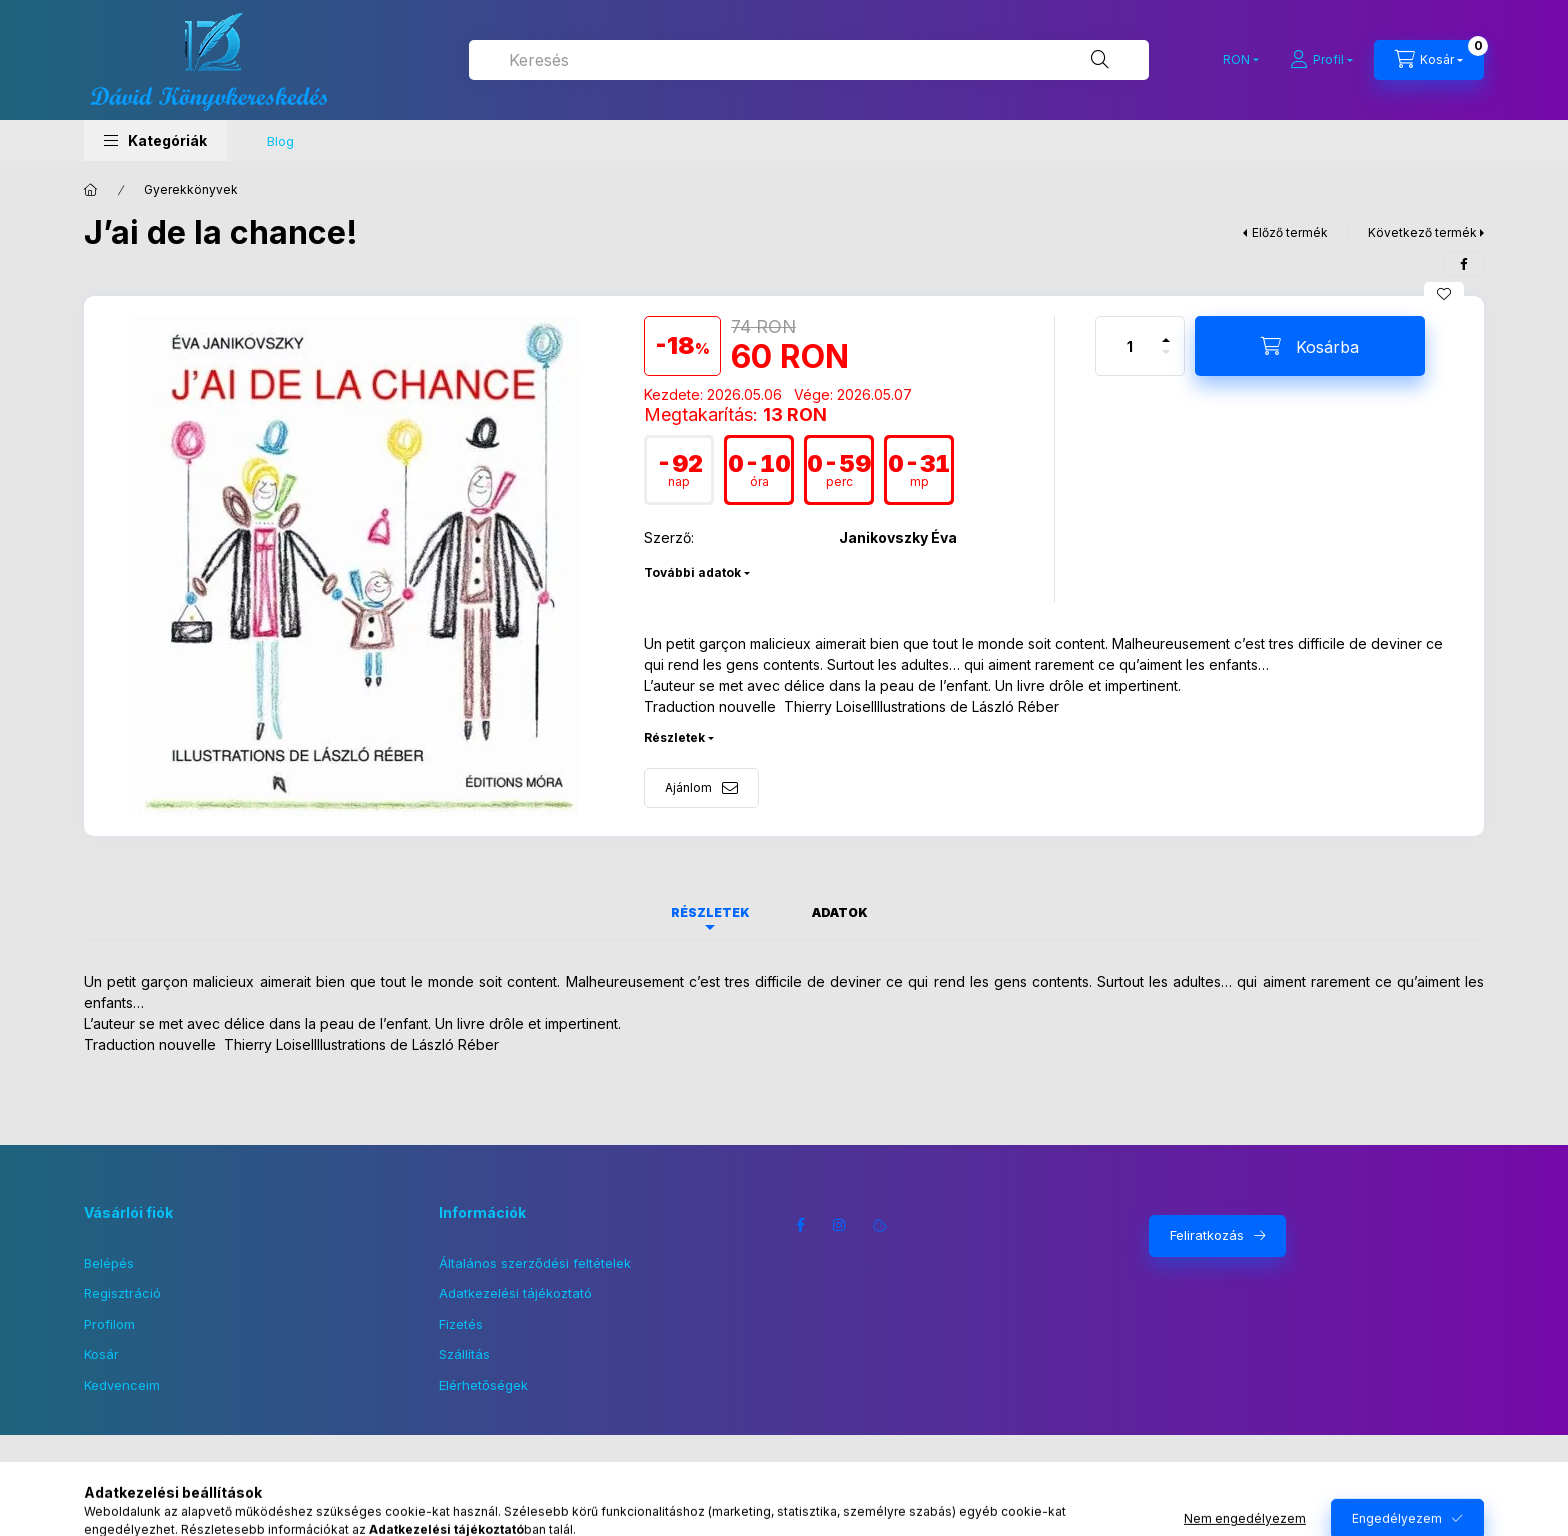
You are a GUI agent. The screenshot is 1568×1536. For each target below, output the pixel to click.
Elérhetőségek (483, 1385)
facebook (800, 1225)
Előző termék (1290, 232)
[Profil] (1321, 60)
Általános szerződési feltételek (535, 1263)
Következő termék (1422, 232)
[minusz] (1166, 360)
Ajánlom (688, 787)
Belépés (109, 1263)
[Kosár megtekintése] (1429, 60)
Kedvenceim (122, 1385)
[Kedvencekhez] (1444, 294)
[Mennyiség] (1130, 346)
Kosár (101, 1354)
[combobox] (809, 60)
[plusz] (1166, 331)
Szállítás (464, 1354)
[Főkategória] (91, 190)
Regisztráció (122, 1293)
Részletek (674, 737)
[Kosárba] (1310, 346)
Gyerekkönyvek (191, 189)
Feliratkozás (1207, 1235)
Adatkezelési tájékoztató (515, 1293)
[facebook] (1464, 264)
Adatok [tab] (840, 912)
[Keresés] (1100, 60)
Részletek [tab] (710, 912)
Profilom (109, 1324)
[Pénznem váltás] (1236, 60)
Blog (280, 141)
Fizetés (461, 1324)
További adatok (692, 572)
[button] (155, 140)
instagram (840, 1225)
